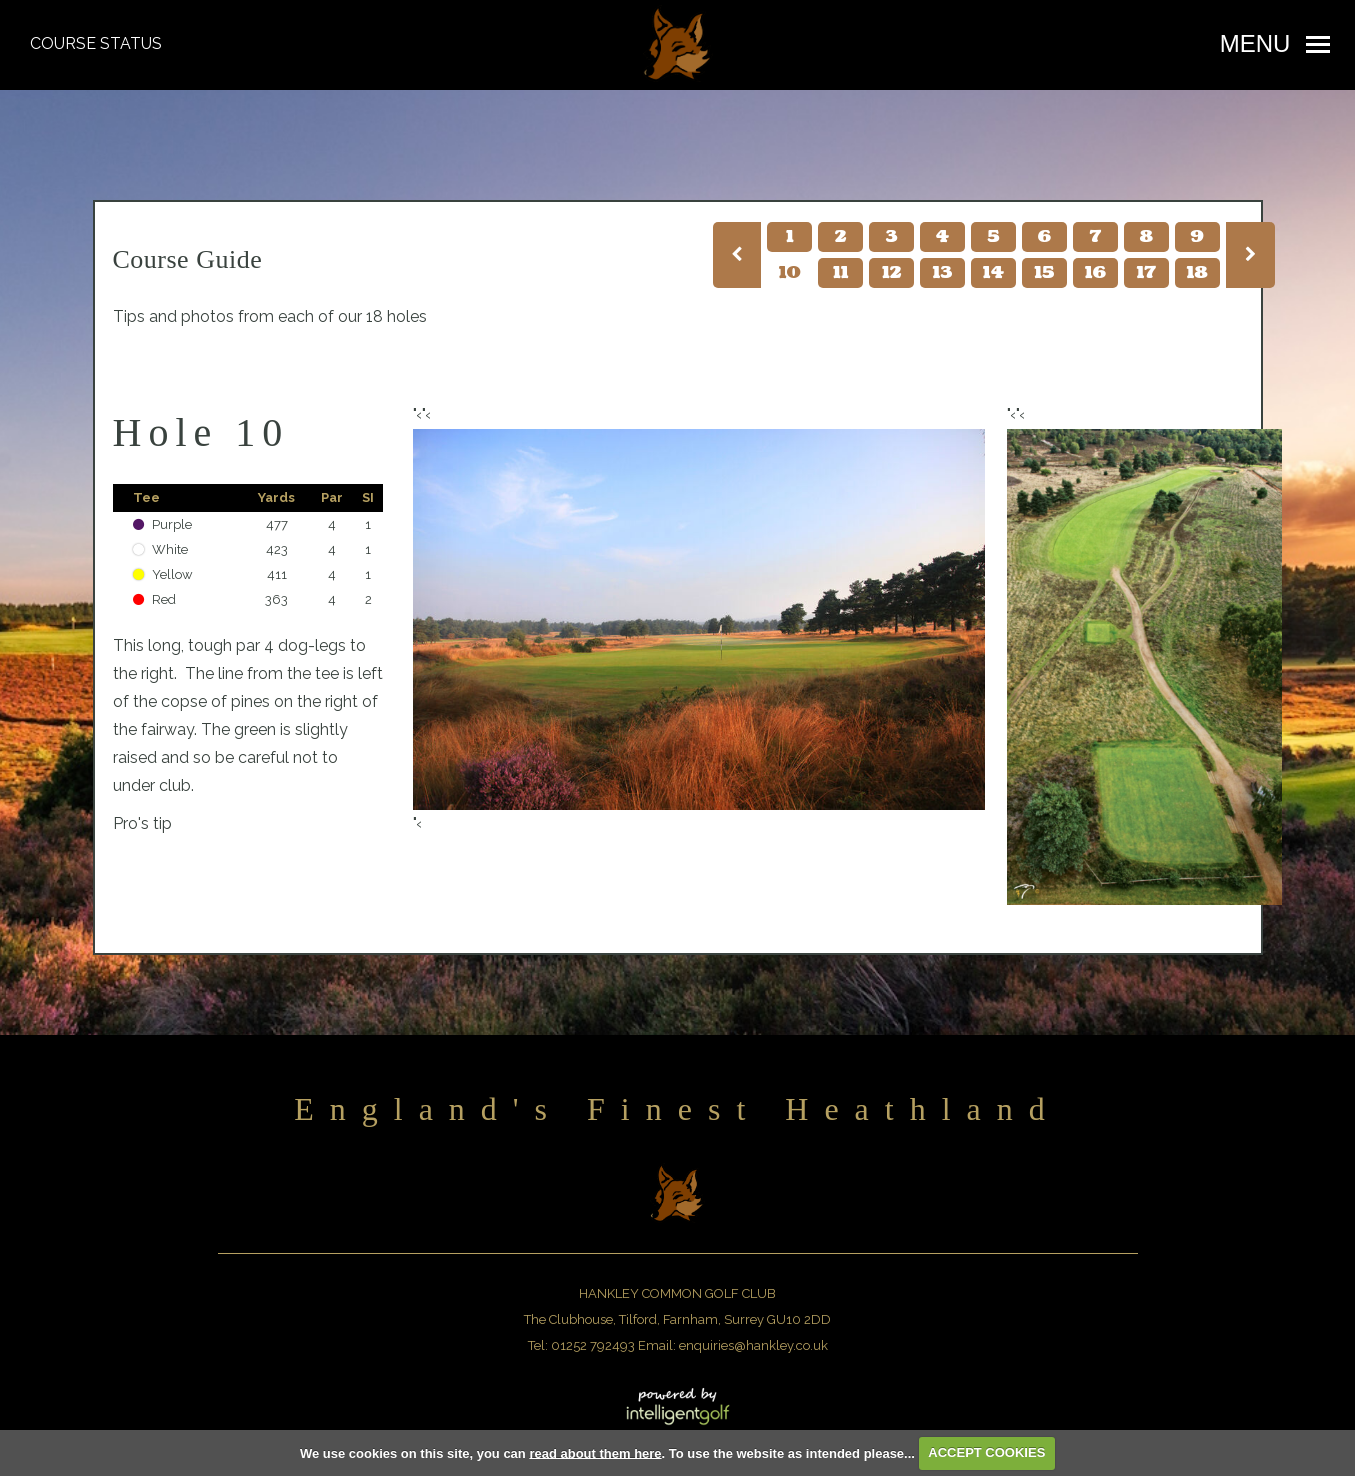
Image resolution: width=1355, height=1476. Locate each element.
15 (1044, 273)
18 (1196, 273)
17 (1146, 273)
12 (891, 273)
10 (790, 273)
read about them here (595, 1452)
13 (943, 273)
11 (841, 273)
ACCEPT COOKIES (986, 1452)
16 (1095, 273)
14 (993, 273)
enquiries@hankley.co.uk (753, 1345)
